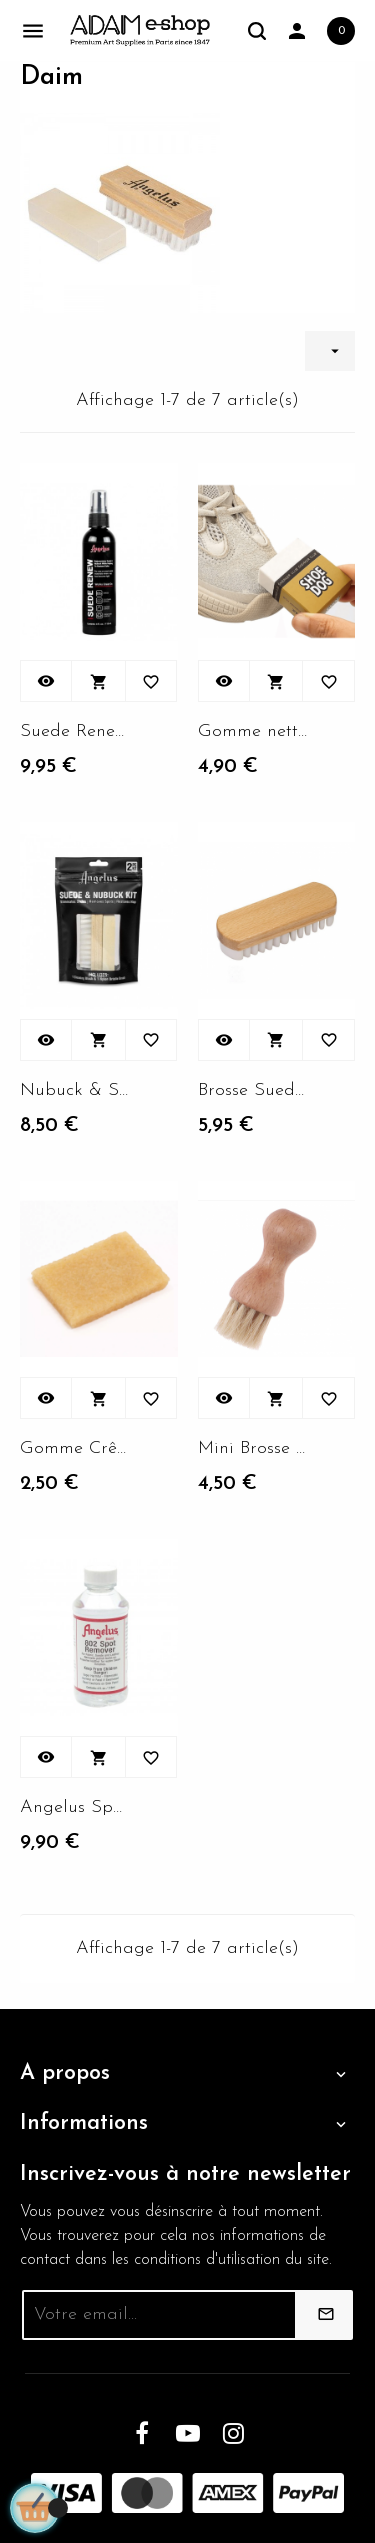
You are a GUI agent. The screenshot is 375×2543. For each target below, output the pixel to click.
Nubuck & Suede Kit (75, 1090)
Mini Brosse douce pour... (253, 1448)
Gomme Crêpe (75, 1448)
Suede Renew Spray (75, 731)
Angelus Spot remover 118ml (75, 1807)
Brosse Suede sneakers (253, 1090)
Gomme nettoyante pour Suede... (253, 731)
